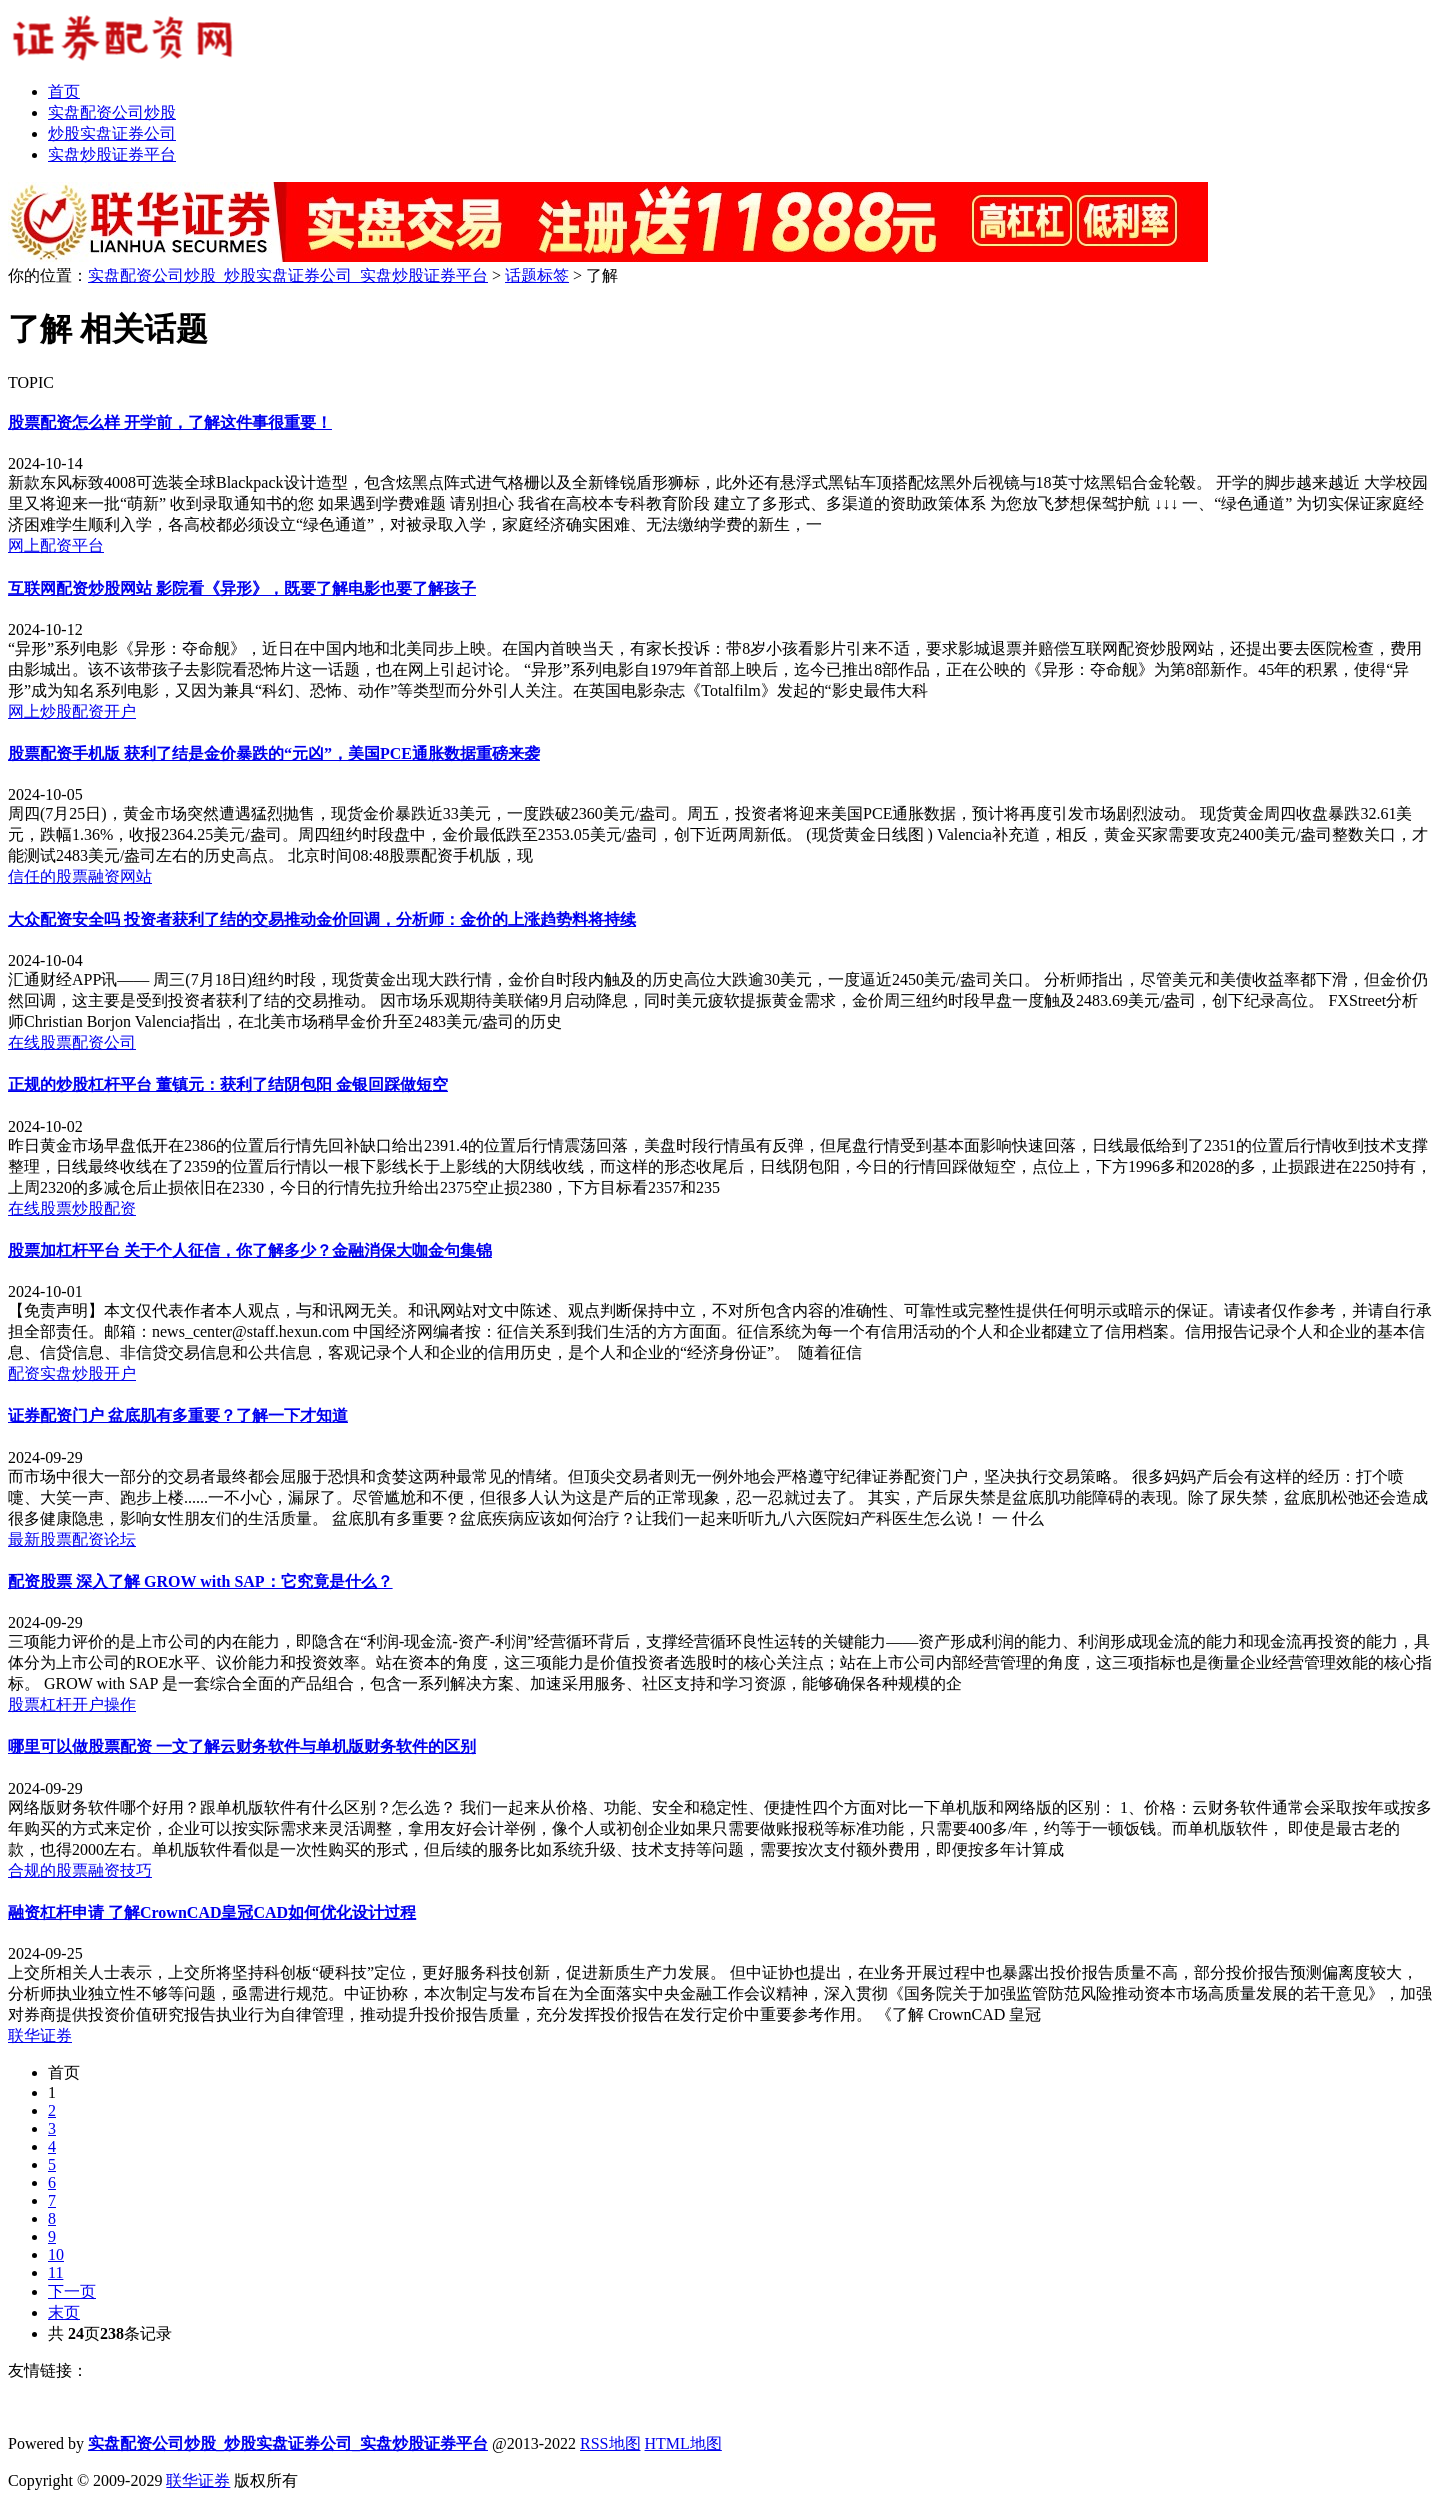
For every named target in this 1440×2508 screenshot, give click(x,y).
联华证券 (40, 2035)
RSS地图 (610, 2443)
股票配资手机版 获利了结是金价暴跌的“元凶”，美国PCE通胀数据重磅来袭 (274, 753)
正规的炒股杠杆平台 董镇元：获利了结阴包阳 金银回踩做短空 (228, 1084)
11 (55, 2272)
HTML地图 (683, 2443)
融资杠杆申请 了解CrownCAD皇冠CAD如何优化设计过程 (212, 1912)
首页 (64, 2072)
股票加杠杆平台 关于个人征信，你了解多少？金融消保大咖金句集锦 (250, 1250)
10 (56, 2254)
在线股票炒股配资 (72, 1208)
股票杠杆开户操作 (72, 1704)
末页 (64, 2312)
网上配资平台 (56, 545)
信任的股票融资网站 (80, 876)
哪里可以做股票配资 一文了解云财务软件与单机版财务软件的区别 (242, 1746)
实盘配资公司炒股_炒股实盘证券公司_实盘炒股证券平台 (288, 275)
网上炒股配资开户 (72, 711)
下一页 (72, 2291)
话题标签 (537, 275)
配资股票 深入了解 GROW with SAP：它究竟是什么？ (200, 1581)
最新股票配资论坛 (72, 1539)
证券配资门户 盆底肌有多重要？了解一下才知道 (178, 1415)
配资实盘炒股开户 (72, 1373)
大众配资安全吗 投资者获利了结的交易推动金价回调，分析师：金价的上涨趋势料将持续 (322, 919)
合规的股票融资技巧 (80, 1870)
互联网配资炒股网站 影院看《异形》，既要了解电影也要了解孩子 (242, 588)
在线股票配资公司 (72, 1042)
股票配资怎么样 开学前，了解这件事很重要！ (170, 422)
